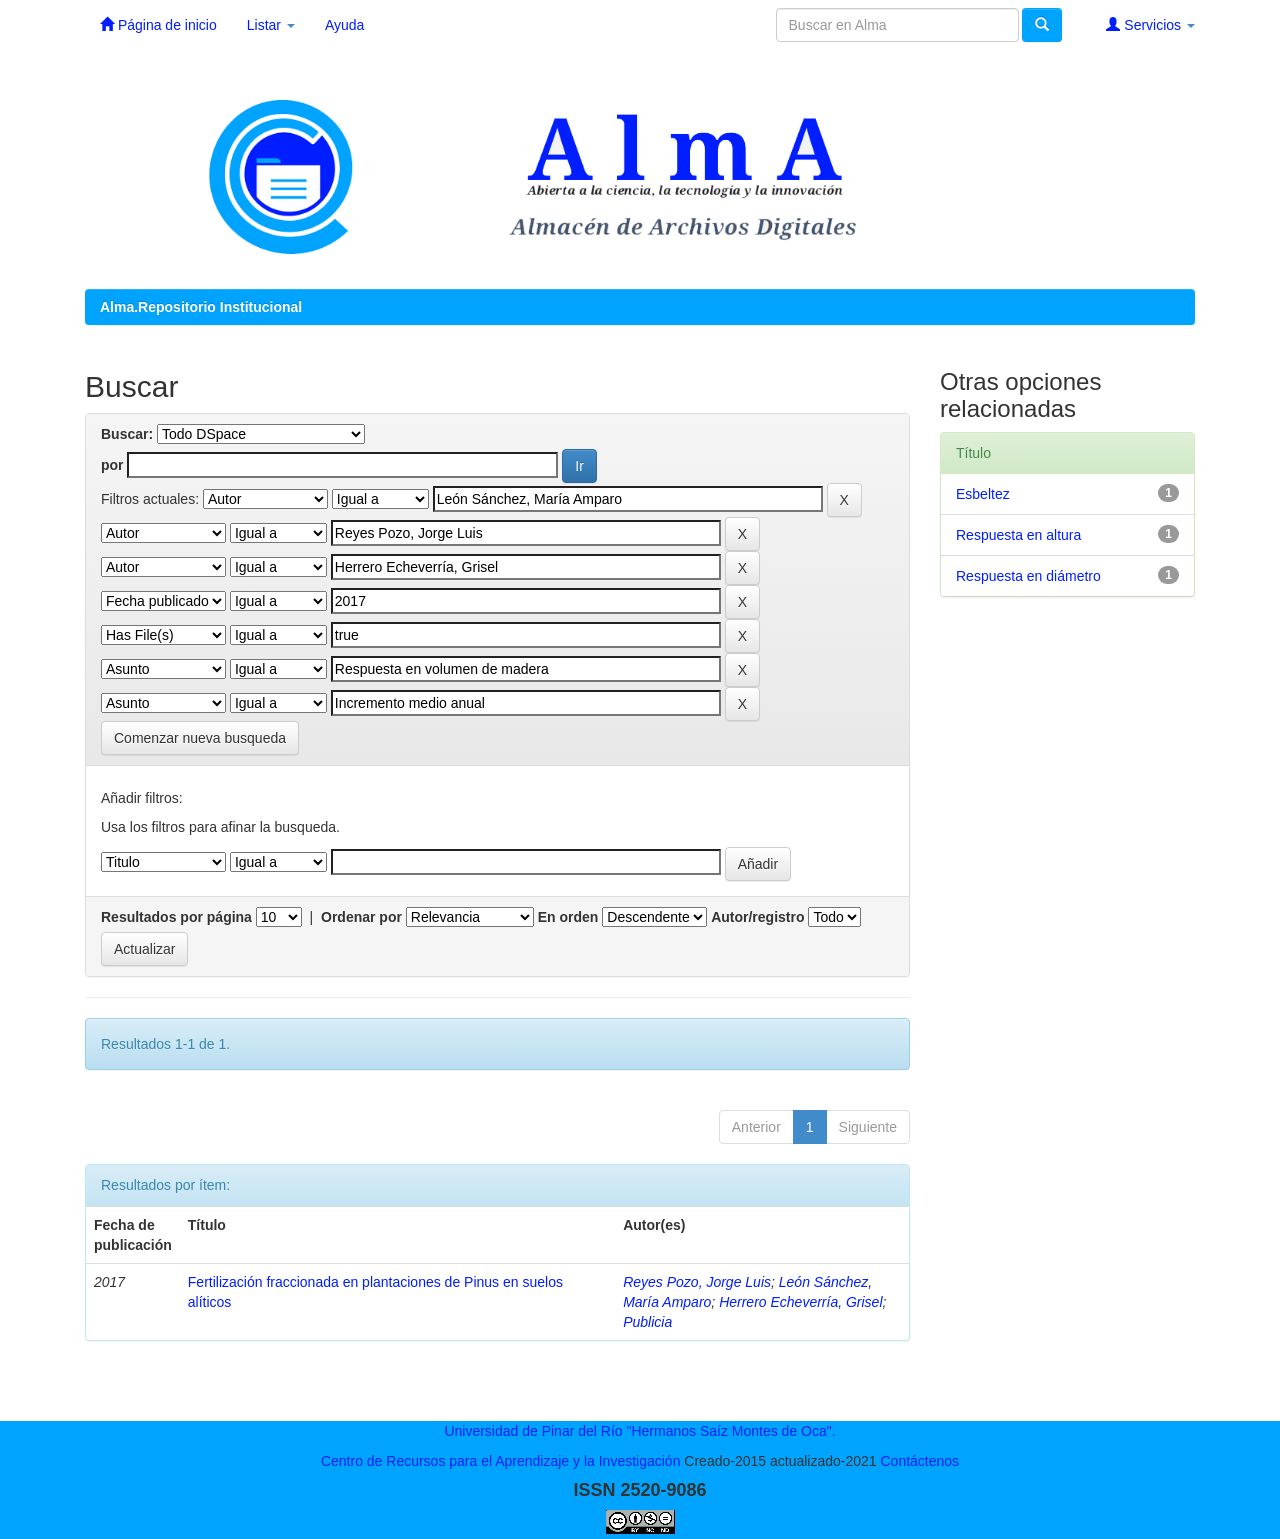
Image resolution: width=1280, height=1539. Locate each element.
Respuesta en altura (1018, 535)
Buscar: (127, 434)
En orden (568, 917)
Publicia (647, 1322)
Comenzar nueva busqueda (200, 738)
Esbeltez (983, 494)
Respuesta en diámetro (1028, 576)
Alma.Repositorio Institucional (201, 307)
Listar (271, 25)
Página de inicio (158, 24)
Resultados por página (176, 917)
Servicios (1150, 24)
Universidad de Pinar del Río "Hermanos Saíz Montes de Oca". (639, 1431)
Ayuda (344, 25)
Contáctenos (919, 1461)
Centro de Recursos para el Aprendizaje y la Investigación (501, 1461)
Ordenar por (361, 917)
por (112, 465)
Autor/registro (757, 917)
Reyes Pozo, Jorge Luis (697, 1282)
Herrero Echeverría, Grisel (800, 1302)
